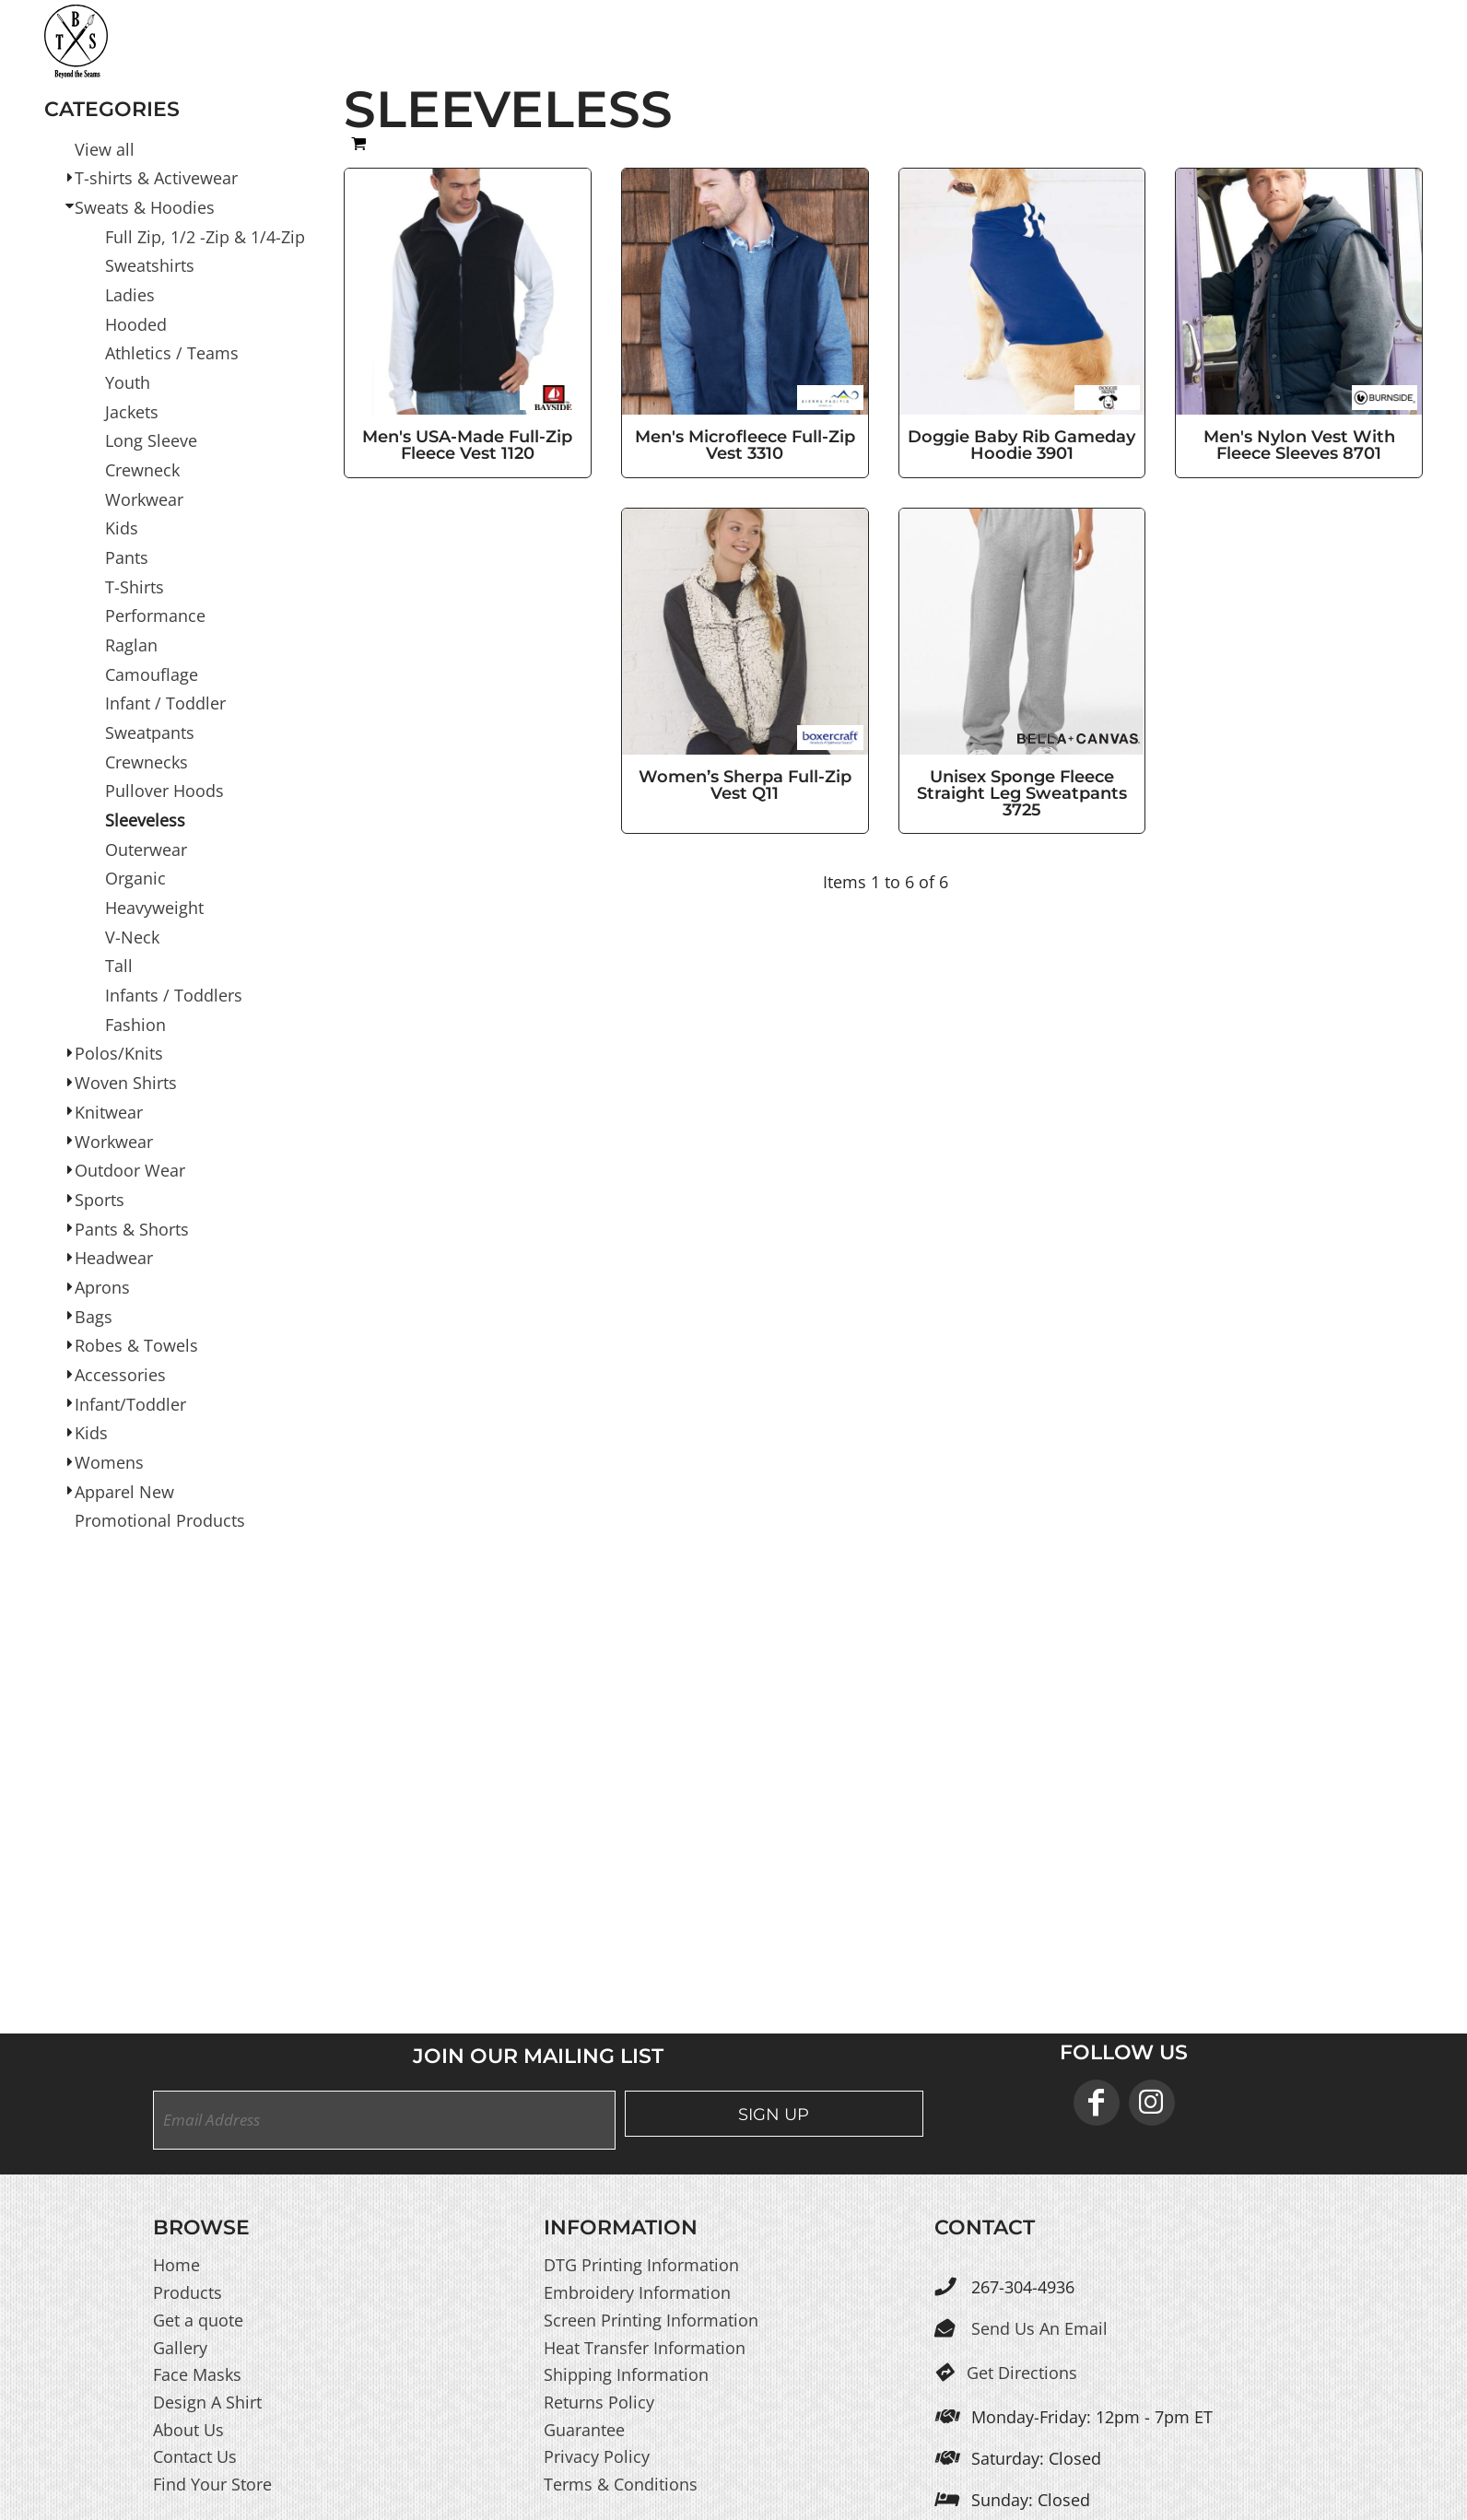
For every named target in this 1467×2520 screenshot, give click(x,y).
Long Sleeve (151, 440)
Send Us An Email (1039, 2328)
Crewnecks (146, 761)
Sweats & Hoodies (145, 207)
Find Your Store (212, 2484)
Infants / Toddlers (173, 995)
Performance (155, 615)
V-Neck (132, 936)
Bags (93, 1316)
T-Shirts (134, 586)
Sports (99, 1200)
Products (187, 2292)
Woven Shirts (126, 1083)
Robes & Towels (136, 1345)
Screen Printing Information (651, 2320)
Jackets (131, 411)
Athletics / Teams (172, 353)
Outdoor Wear (130, 1170)
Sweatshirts (149, 265)
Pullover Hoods (164, 790)
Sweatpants (149, 732)
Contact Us (195, 2456)
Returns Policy (599, 2402)
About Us (188, 2429)
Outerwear (146, 849)
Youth (127, 382)
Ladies (130, 295)
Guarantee (584, 2429)
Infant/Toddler (130, 1403)
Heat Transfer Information (644, 2347)
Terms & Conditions (621, 2484)
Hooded (136, 323)
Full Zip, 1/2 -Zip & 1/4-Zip (205, 236)
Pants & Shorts (132, 1228)
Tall (119, 966)
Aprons (102, 1287)
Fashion (135, 1024)
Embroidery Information (637, 2292)
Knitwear (109, 1112)
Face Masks (197, 2374)
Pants (126, 557)
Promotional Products (160, 1520)
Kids (121, 528)
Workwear (144, 498)
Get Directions (1022, 2373)
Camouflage (151, 673)
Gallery (180, 2347)
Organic (135, 878)
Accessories (120, 1375)
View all (105, 148)
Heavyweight (154, 908)
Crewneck (142, 470)
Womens (109, 1462)
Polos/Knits (119, 1053)
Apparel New (124, 1491)
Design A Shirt (207, 2402)
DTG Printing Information (641, 2265)
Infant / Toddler (165, 703)
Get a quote (198, 2320)
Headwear (114, 1258)
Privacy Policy (597, 2456)
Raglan (131, 645)
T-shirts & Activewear (156, 178)
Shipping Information (626, 2374)
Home (176, 2265)
